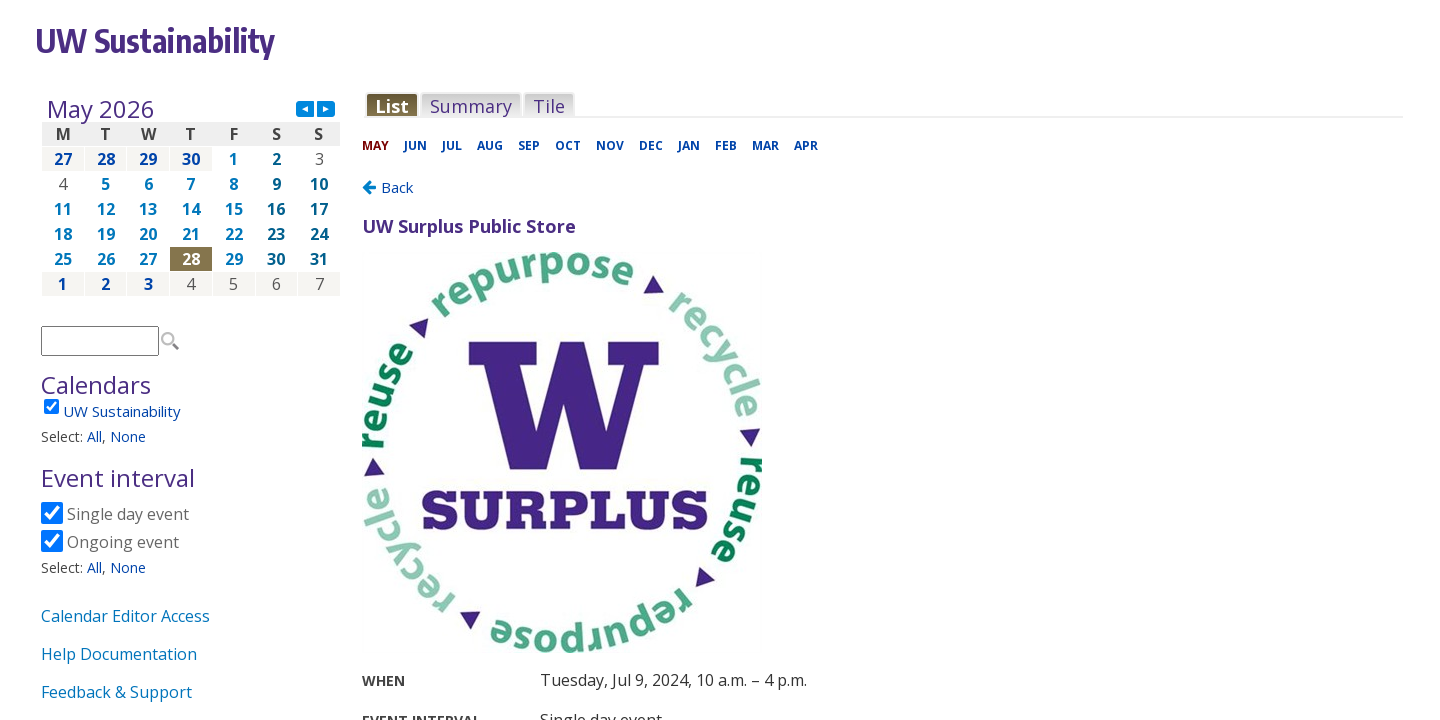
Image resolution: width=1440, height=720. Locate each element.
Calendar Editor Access (125, 616)
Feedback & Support (116, 692)
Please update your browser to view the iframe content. (191, 196)
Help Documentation (119, 654)
